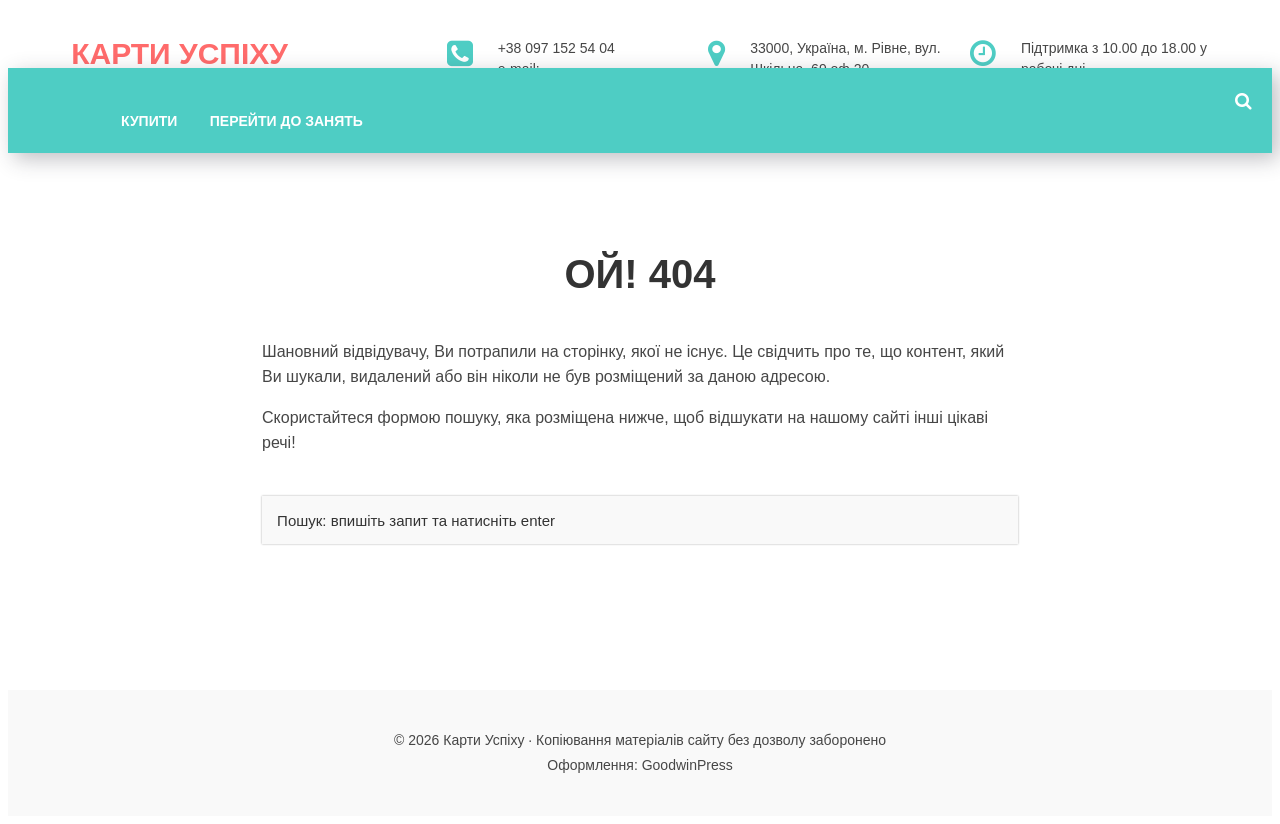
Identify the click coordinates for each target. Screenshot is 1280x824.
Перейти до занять (286, 121)
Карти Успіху (179, 53)
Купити (149, 121)
